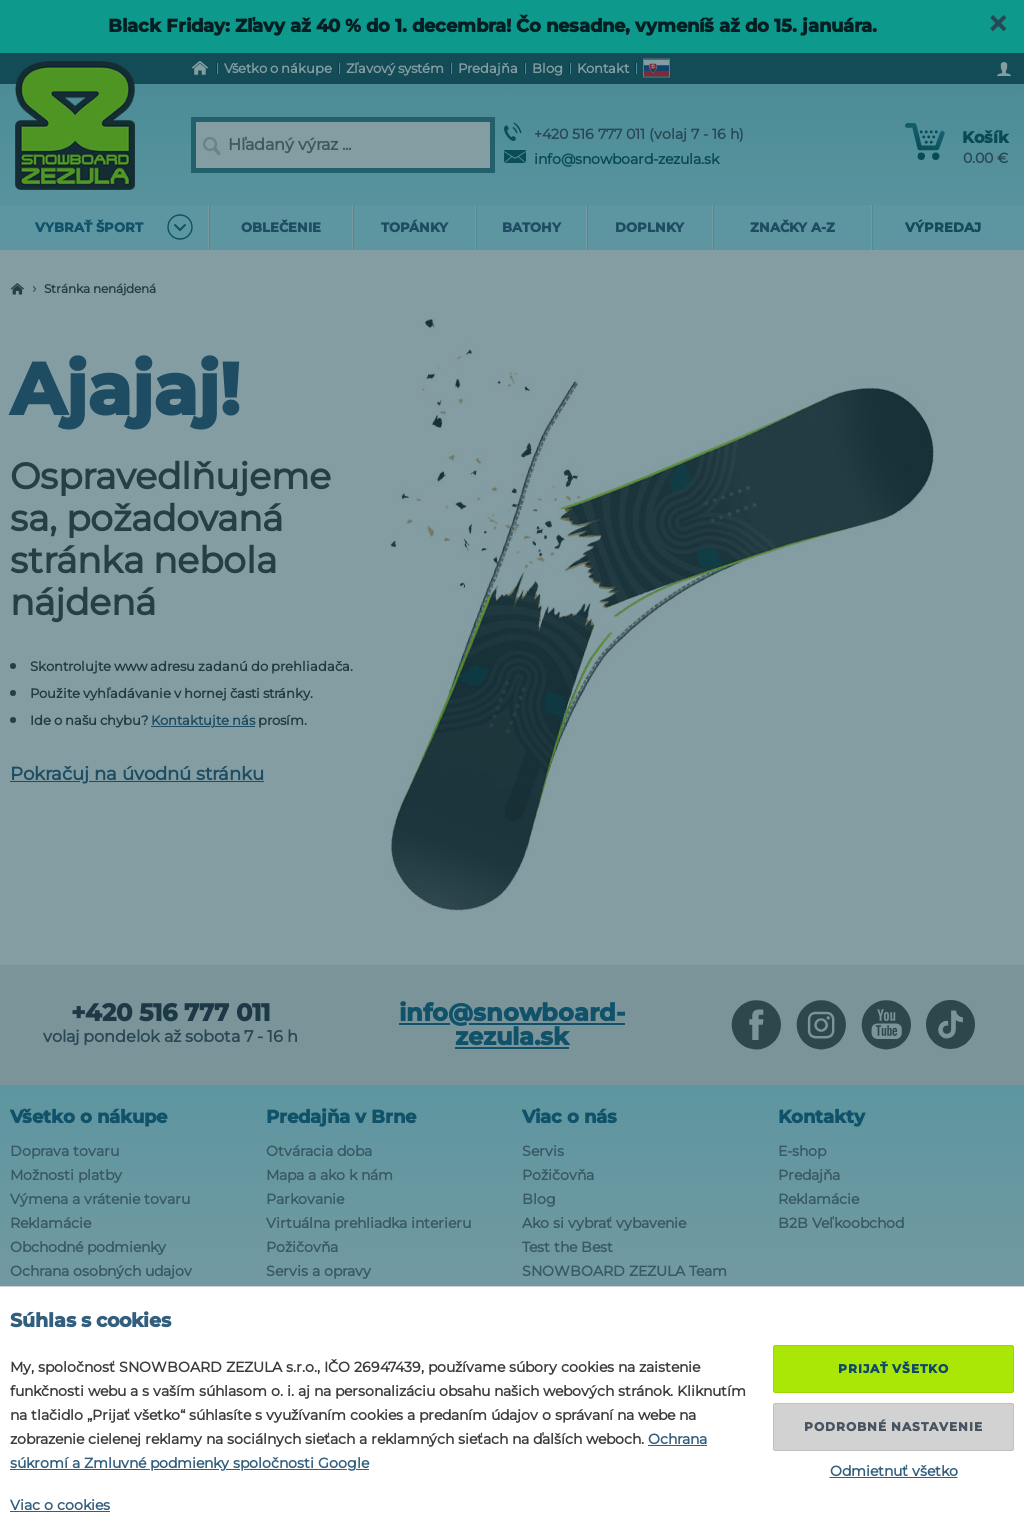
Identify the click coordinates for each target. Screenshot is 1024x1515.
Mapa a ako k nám (329, 1175)
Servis (543, 1151)
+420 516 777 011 (170, 1013)
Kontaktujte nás (203, 720)
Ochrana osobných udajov (101, 1271)
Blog (539, 1199)
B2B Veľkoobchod (841, 1223)
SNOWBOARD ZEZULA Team (624, 1271)
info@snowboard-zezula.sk (611, 159)
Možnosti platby (66, 1175)
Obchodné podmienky (88, 1247)
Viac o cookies (60, 1505)
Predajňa (809, 1175)
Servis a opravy (318, 1271)
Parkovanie (305, 1199)
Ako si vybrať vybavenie (604, 1223)
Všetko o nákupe (88, 1117)
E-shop (802, 1151)
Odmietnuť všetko (894, 1471)
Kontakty (821, 1117)
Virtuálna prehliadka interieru (368, 1223)
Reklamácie (50, 1223)
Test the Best (567, 1247)
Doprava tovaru (64, 1151)
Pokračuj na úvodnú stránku (137, 774)
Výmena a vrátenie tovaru (100, 1199)
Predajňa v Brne (341, 1117)
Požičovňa (302, 1247)
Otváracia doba (319, 1151)
